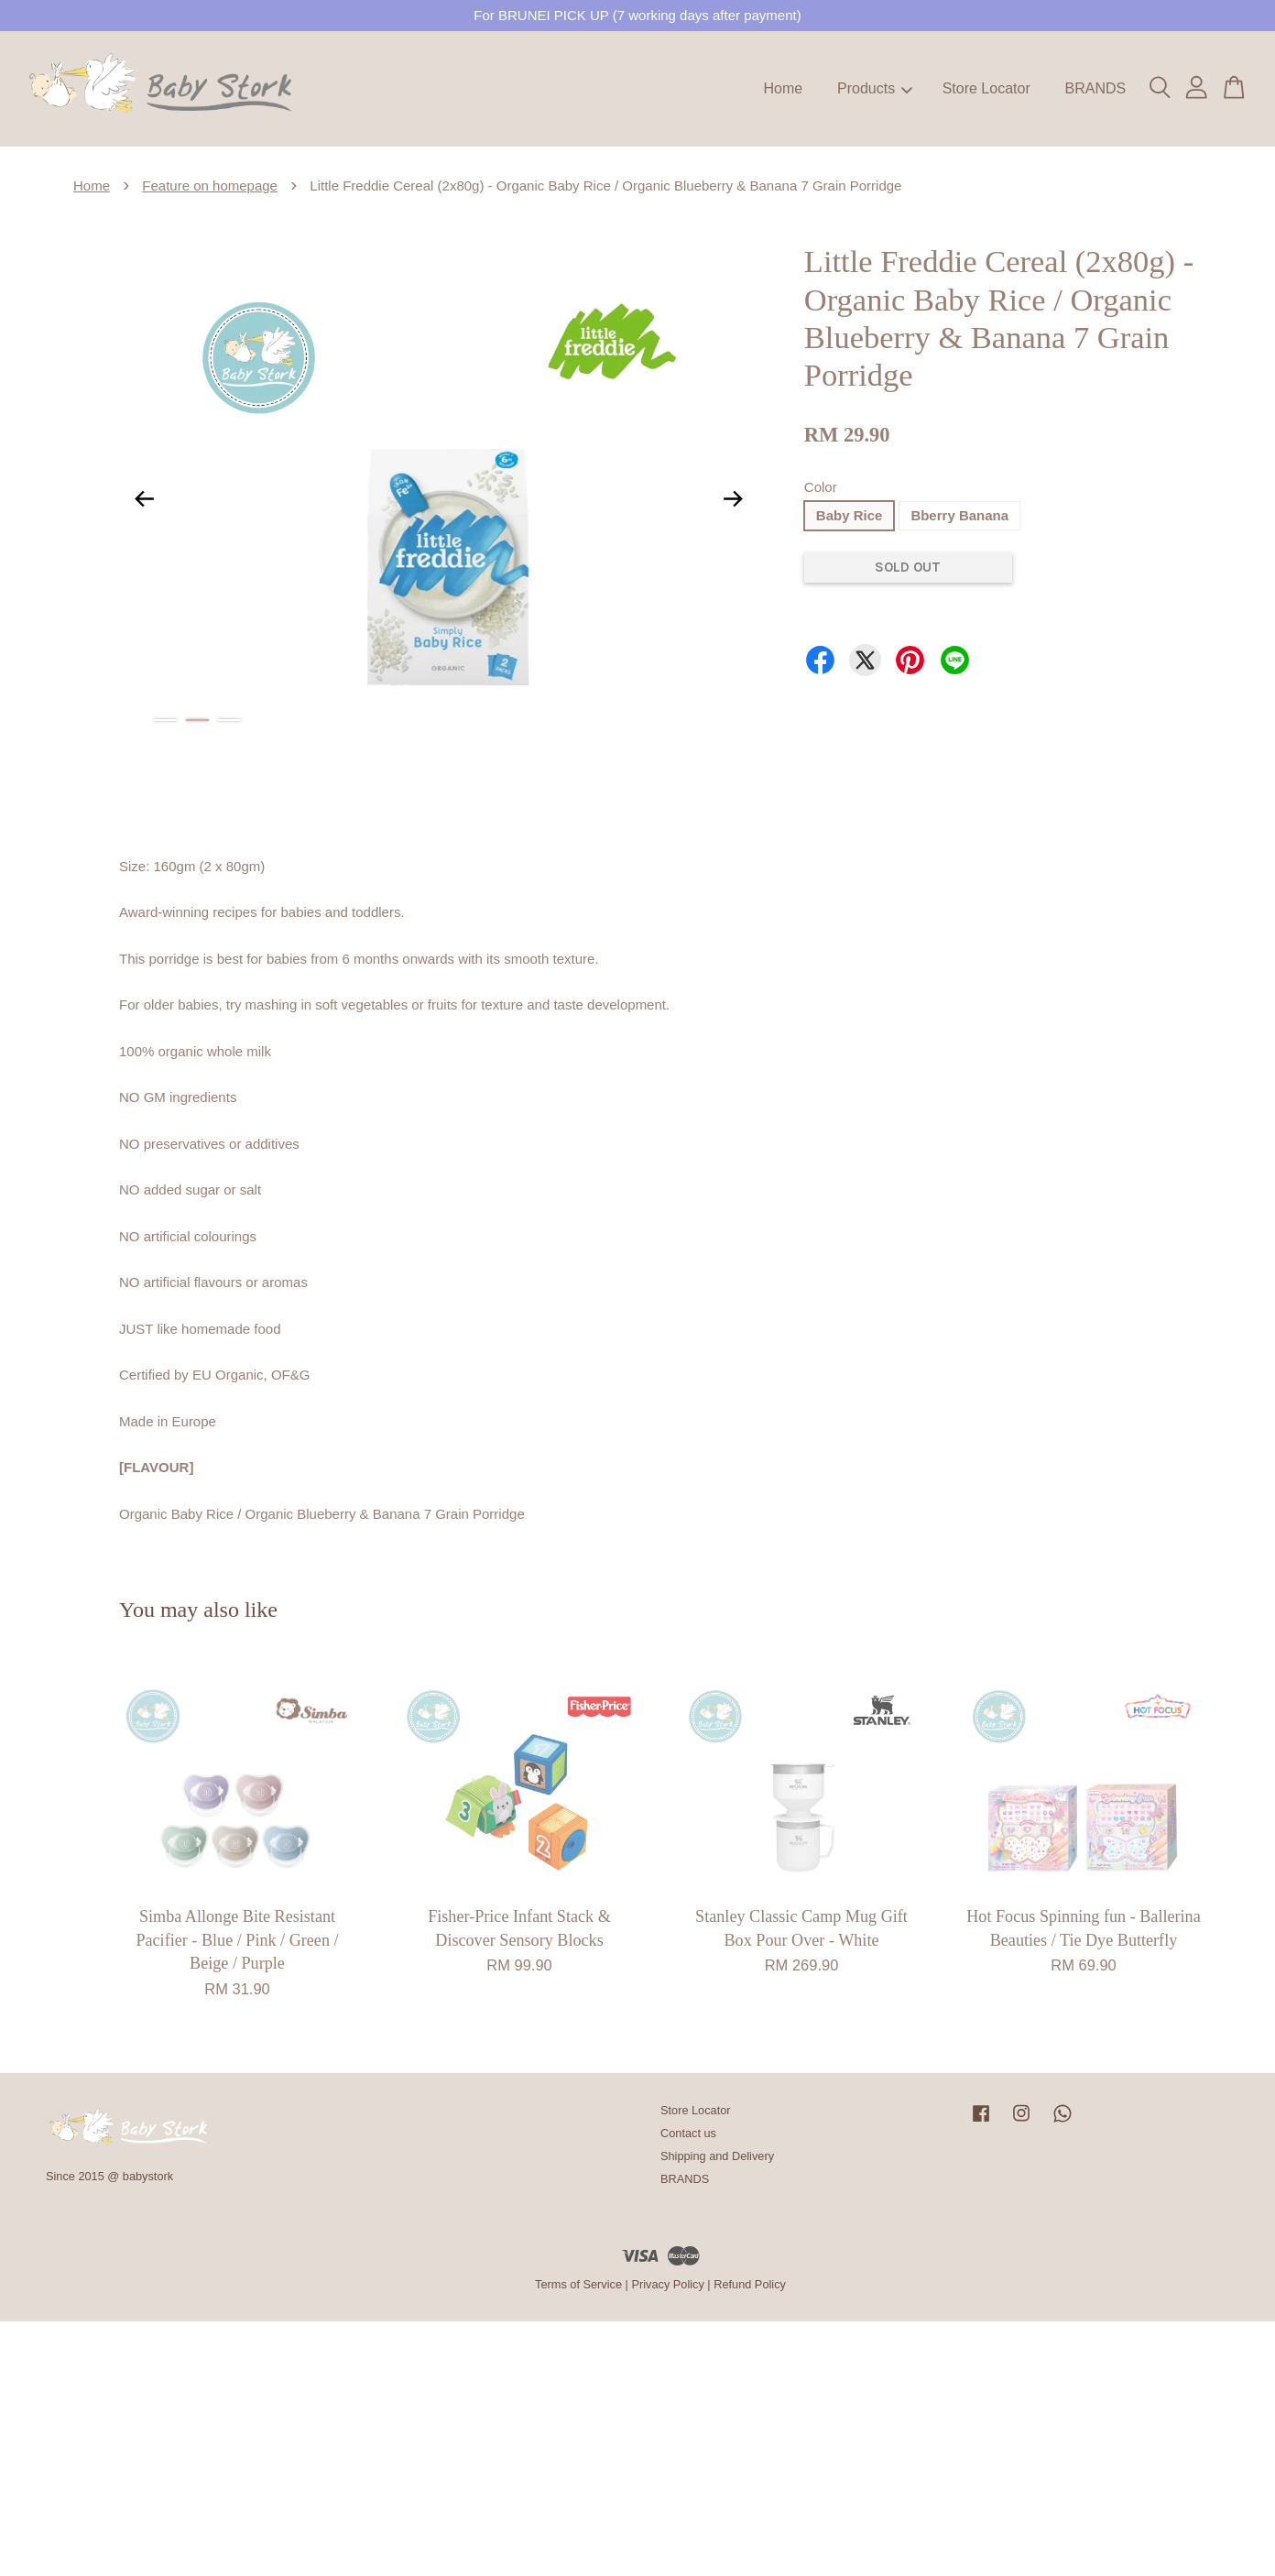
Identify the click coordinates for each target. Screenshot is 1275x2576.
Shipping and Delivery (717, 2156)
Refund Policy (750, 2284)
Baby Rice (849, 515)
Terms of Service (578, 2284)
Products (874, 88)
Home (783, 88)
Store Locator (986, 88)
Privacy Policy (667, 2284)
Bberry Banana (959, 515)
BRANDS (1095, 88)
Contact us (688, 2133)
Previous (144, 498)
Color (820, 487)
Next (734, 498)
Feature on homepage (210, 185)
